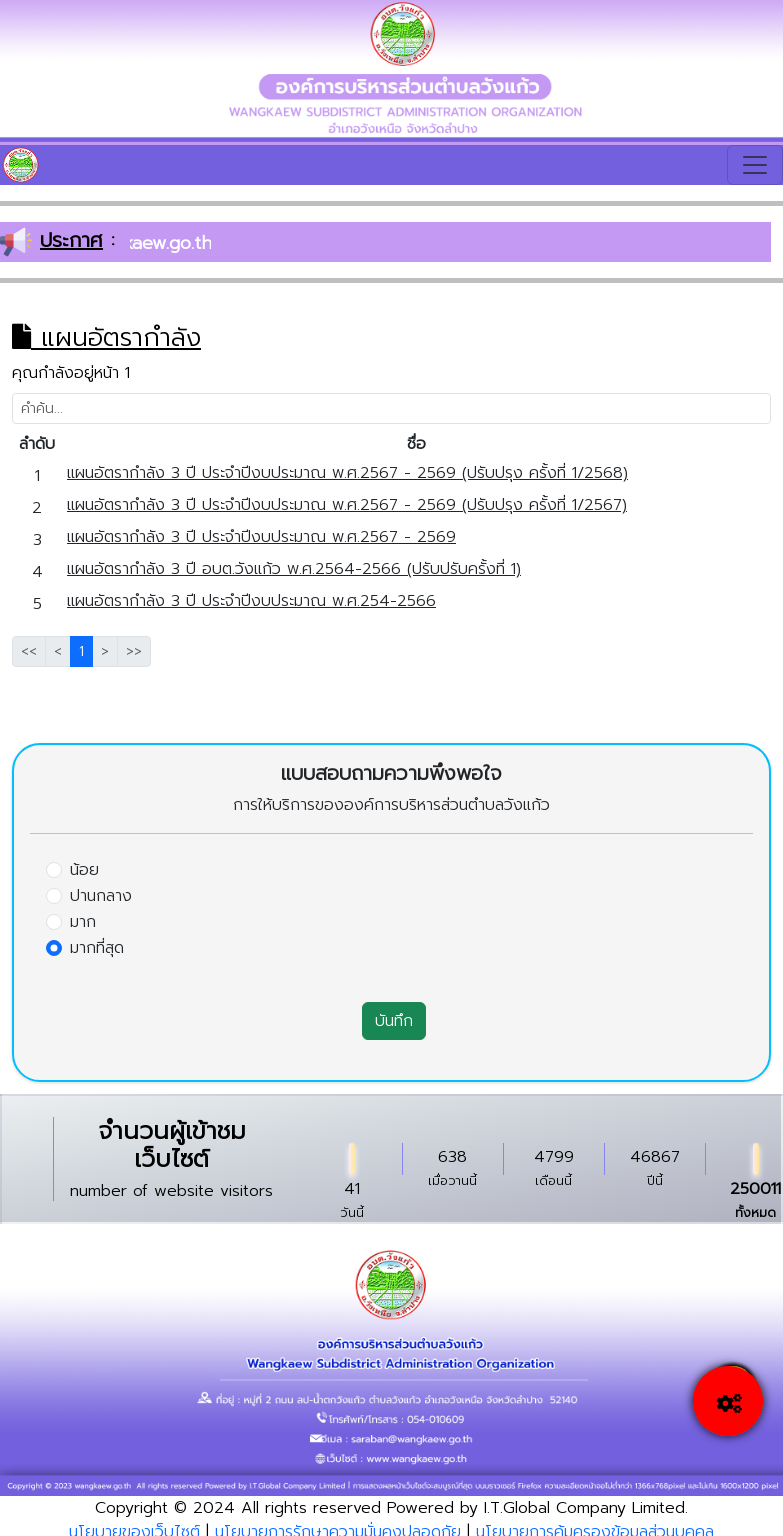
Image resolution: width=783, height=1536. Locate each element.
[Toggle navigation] (755, 165)
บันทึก (394, 1021)
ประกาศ (71, 240)
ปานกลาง (101, 896)
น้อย (84, 870)
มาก (83, 922)
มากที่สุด (97, 948)
